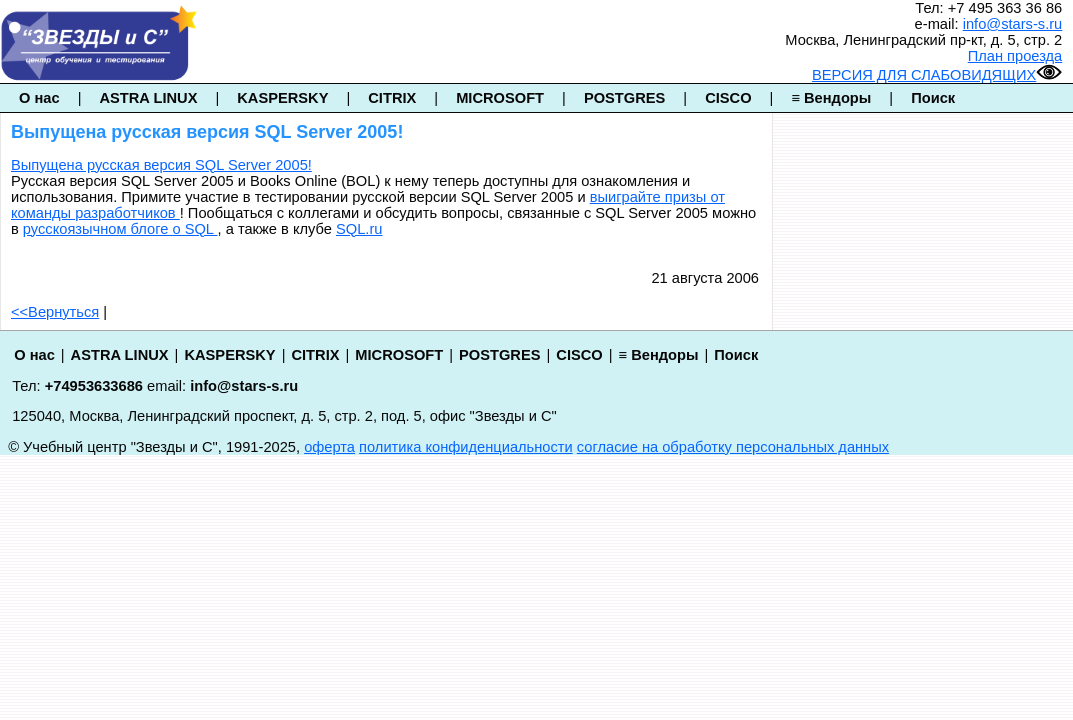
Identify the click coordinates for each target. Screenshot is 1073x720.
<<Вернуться (55, 312)
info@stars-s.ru (1013, 24)
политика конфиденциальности (466, 447)
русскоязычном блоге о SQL (120, 229)
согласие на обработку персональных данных (733, 447)
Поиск (933, 98)
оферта (329, 447)
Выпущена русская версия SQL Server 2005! (161, 165)
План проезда (1015, 56)
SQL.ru (359, 229)
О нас (39, 98)
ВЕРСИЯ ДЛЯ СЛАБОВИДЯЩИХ (937, 75)
